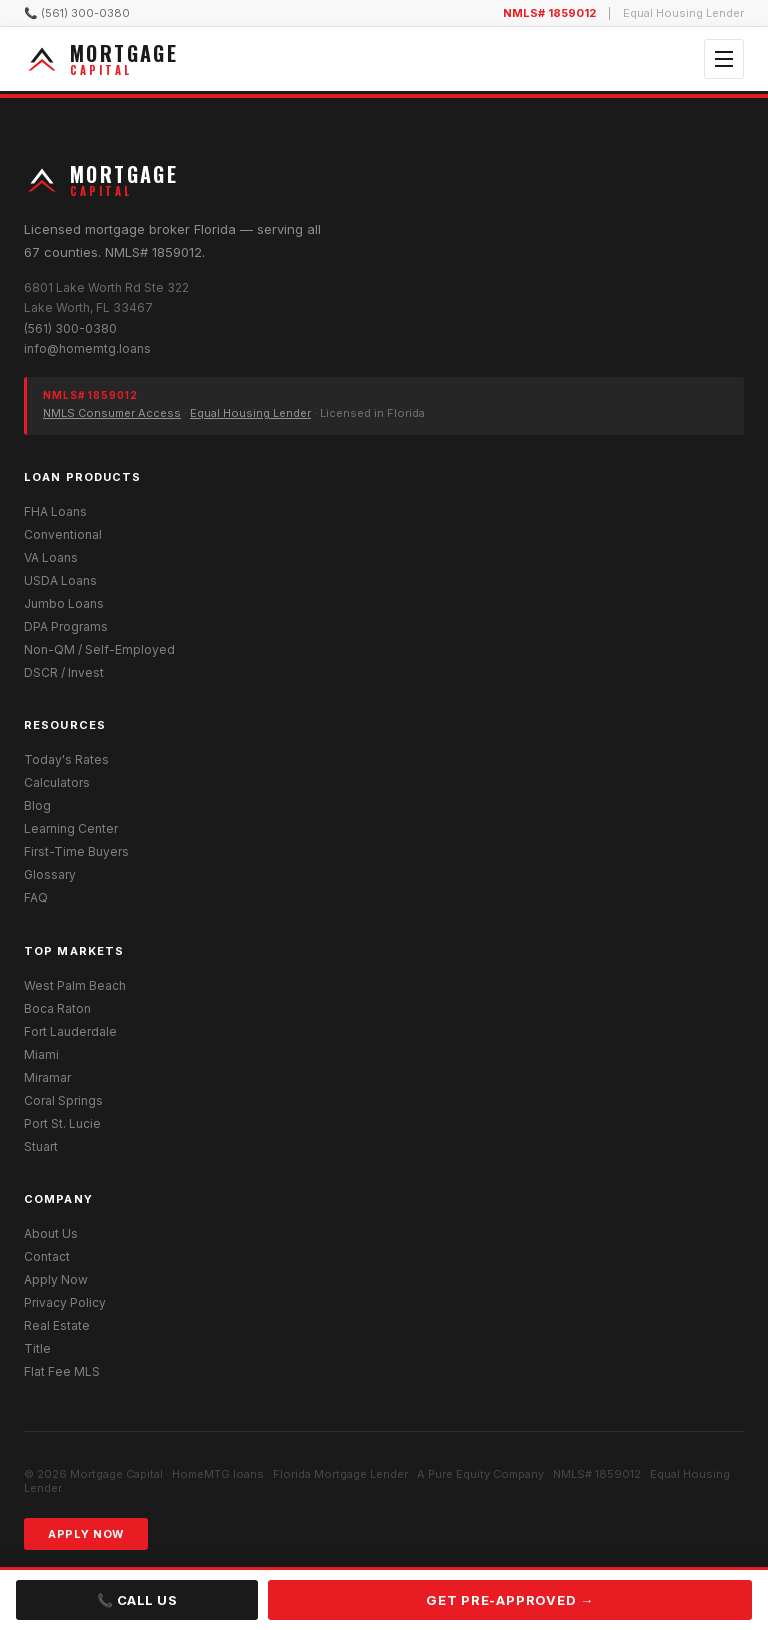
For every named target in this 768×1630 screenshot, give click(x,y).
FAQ (36, 897)
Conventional (63, 534)
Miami (41, 1054)
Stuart (41, 1146)
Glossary (50, 874)
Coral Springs (63, 1100)
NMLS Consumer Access (112, 413)
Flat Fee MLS (62, 1371)
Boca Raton (57, 1008)
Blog (37, 805)
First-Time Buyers (76, 851)
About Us (51, 1233)
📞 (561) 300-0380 (77, 13)
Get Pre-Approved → (510, 1600)
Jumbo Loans (64, 603)
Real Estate (57, 1325)
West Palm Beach (75, 985)
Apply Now (56, 1279)
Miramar (47, 1077)
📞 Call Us (137, 1600)
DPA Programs (66, 626)
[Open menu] (724, 59)
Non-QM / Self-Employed (99, 649)
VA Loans (51, 557)
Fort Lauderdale (70, 1031)
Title (37, 1348)
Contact (47, 1256)
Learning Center (71, 828)
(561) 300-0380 (70, 328)
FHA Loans (55, 511)
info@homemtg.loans (87, 348)
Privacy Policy (65, 1302)
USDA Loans (60, 580)
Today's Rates (66, 759)
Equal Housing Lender (250, 413)
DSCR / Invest (64, 672)
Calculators (57, 782)
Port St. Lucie (62, 1123)
